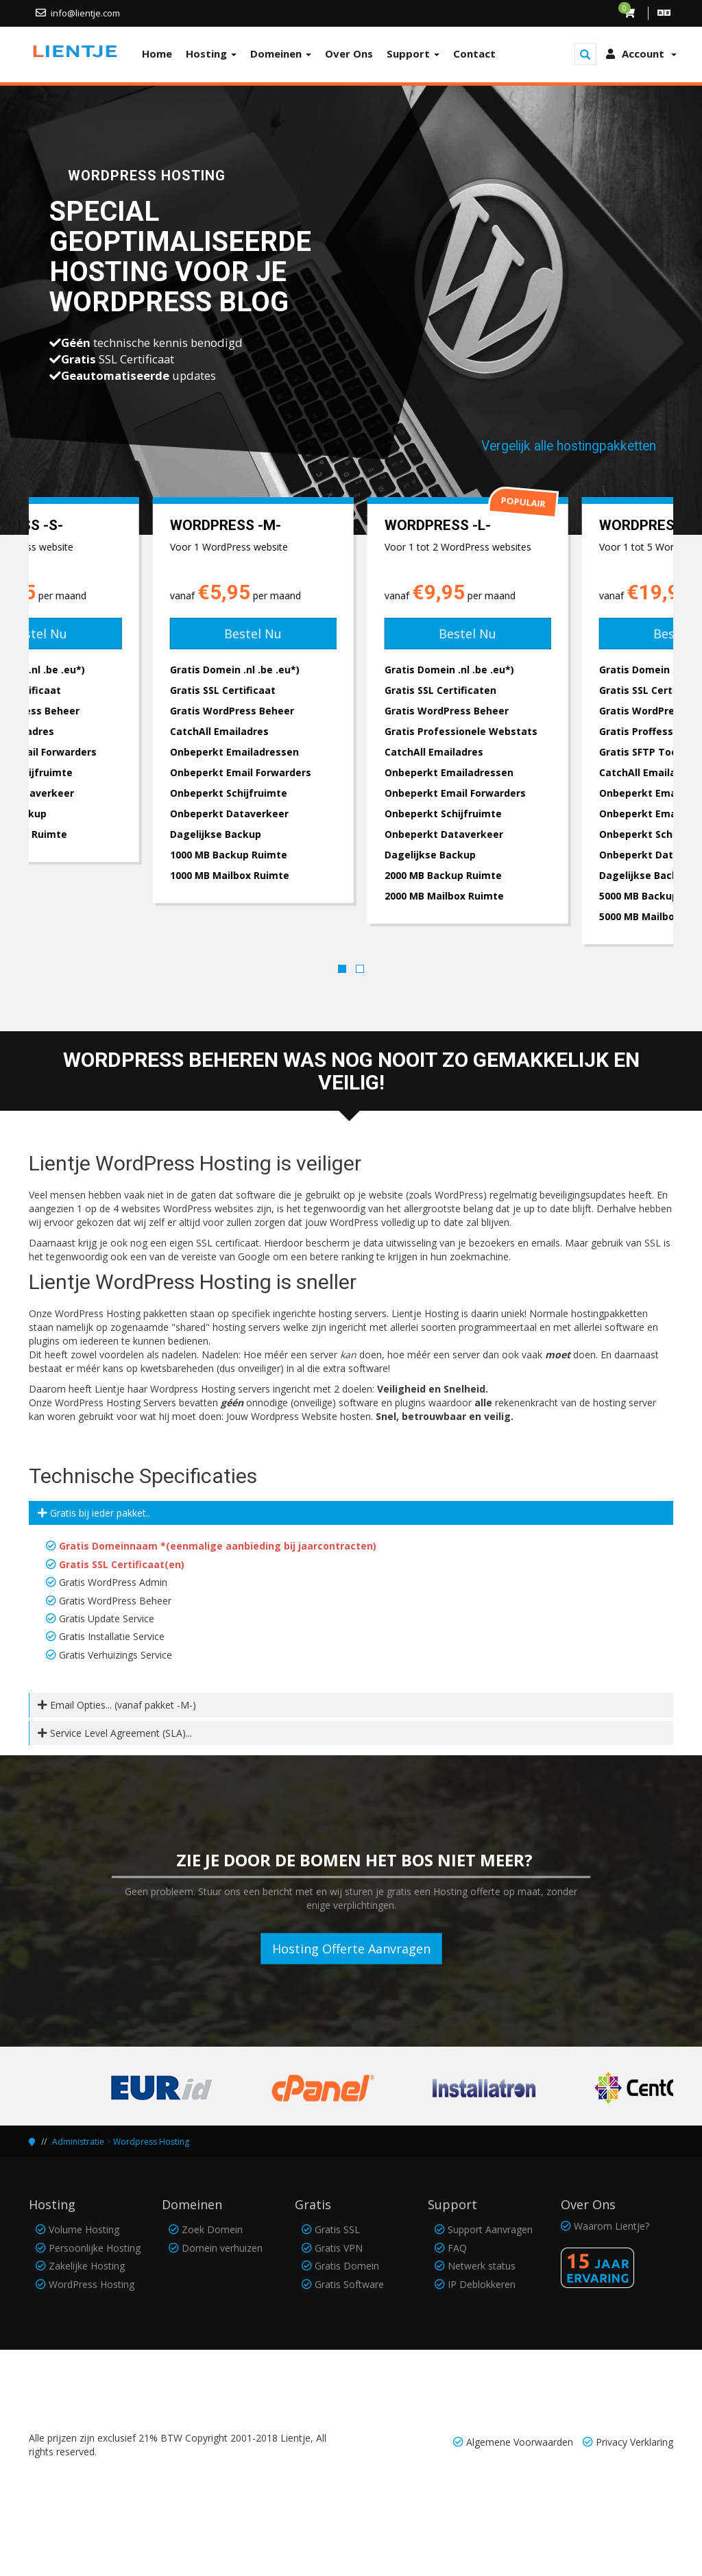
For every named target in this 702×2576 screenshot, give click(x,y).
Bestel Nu (136, 633)
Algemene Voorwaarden (519, 2441)
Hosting (211, 53)
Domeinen (280, 53)
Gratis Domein (347, 2265)
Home (157, 53)
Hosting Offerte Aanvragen (351, 1948)
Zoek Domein (212, 2229)
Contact (474, 53)
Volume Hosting (84, 2229)
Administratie (78, 2141)
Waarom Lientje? (611, 2225)
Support (413, 53)
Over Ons (349, 53)
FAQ (457, 2247)
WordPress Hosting (91, 2284)
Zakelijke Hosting (87, 2265)
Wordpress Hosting (151, 2141)
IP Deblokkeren (482, 2284)
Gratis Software (349, 2284)
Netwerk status (482, 2265)
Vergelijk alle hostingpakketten (568, 446)
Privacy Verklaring (634, 2441)
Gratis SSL (337, 2229)
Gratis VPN (339, 2247)
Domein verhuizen (222, 2247)
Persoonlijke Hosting (95, 2247)
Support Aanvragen (490, 2229)
